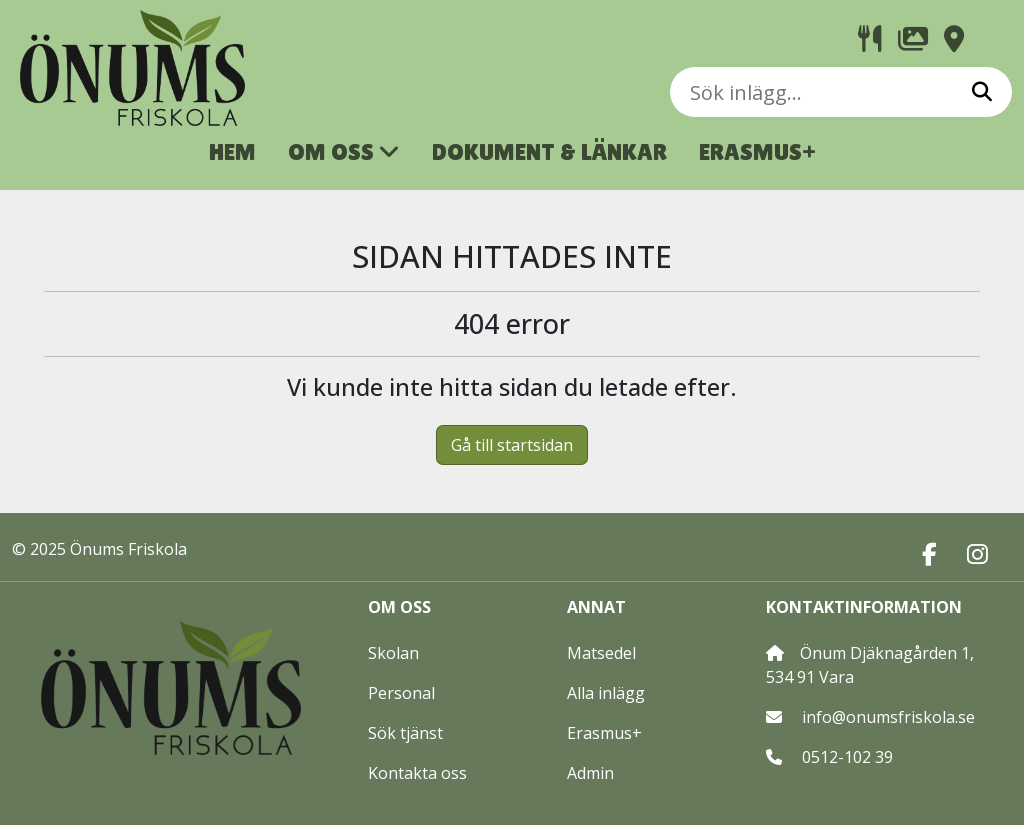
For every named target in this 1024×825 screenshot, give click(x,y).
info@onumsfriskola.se (888, 717)
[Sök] (982, 92)
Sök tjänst (405, 733)
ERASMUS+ (757, 151)
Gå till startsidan (512, 445)
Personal (401, 693)
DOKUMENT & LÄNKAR (549, 151)
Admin (590, 773)
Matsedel (601, 653)
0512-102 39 (847, 757)
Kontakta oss (417, 773)
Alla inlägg (606, 693)
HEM (232, 151)
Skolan (393, 653)
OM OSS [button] (344, 151)
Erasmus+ (604, 733)
